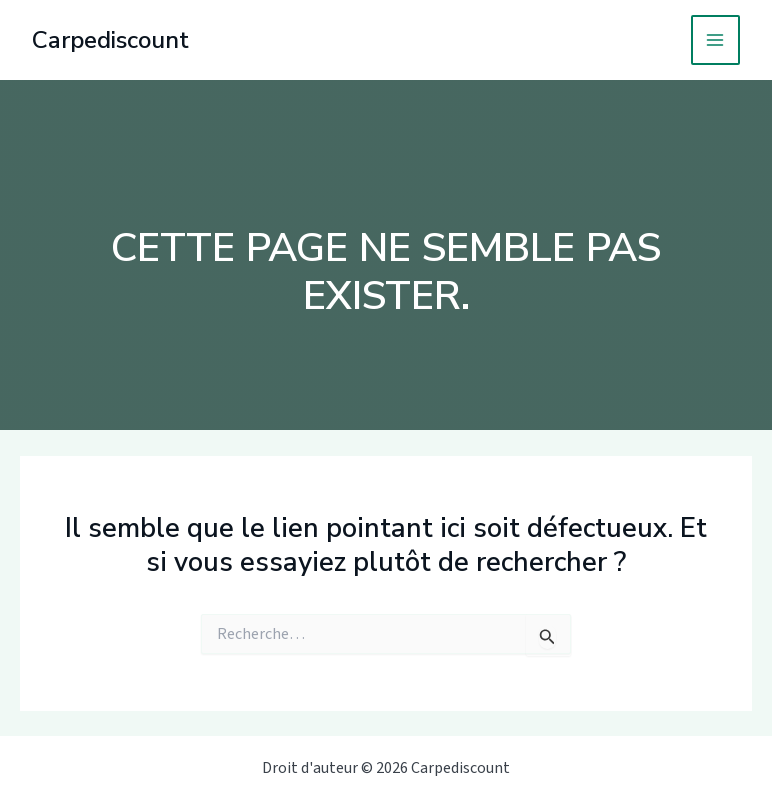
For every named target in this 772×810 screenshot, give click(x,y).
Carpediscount (110, 40)
